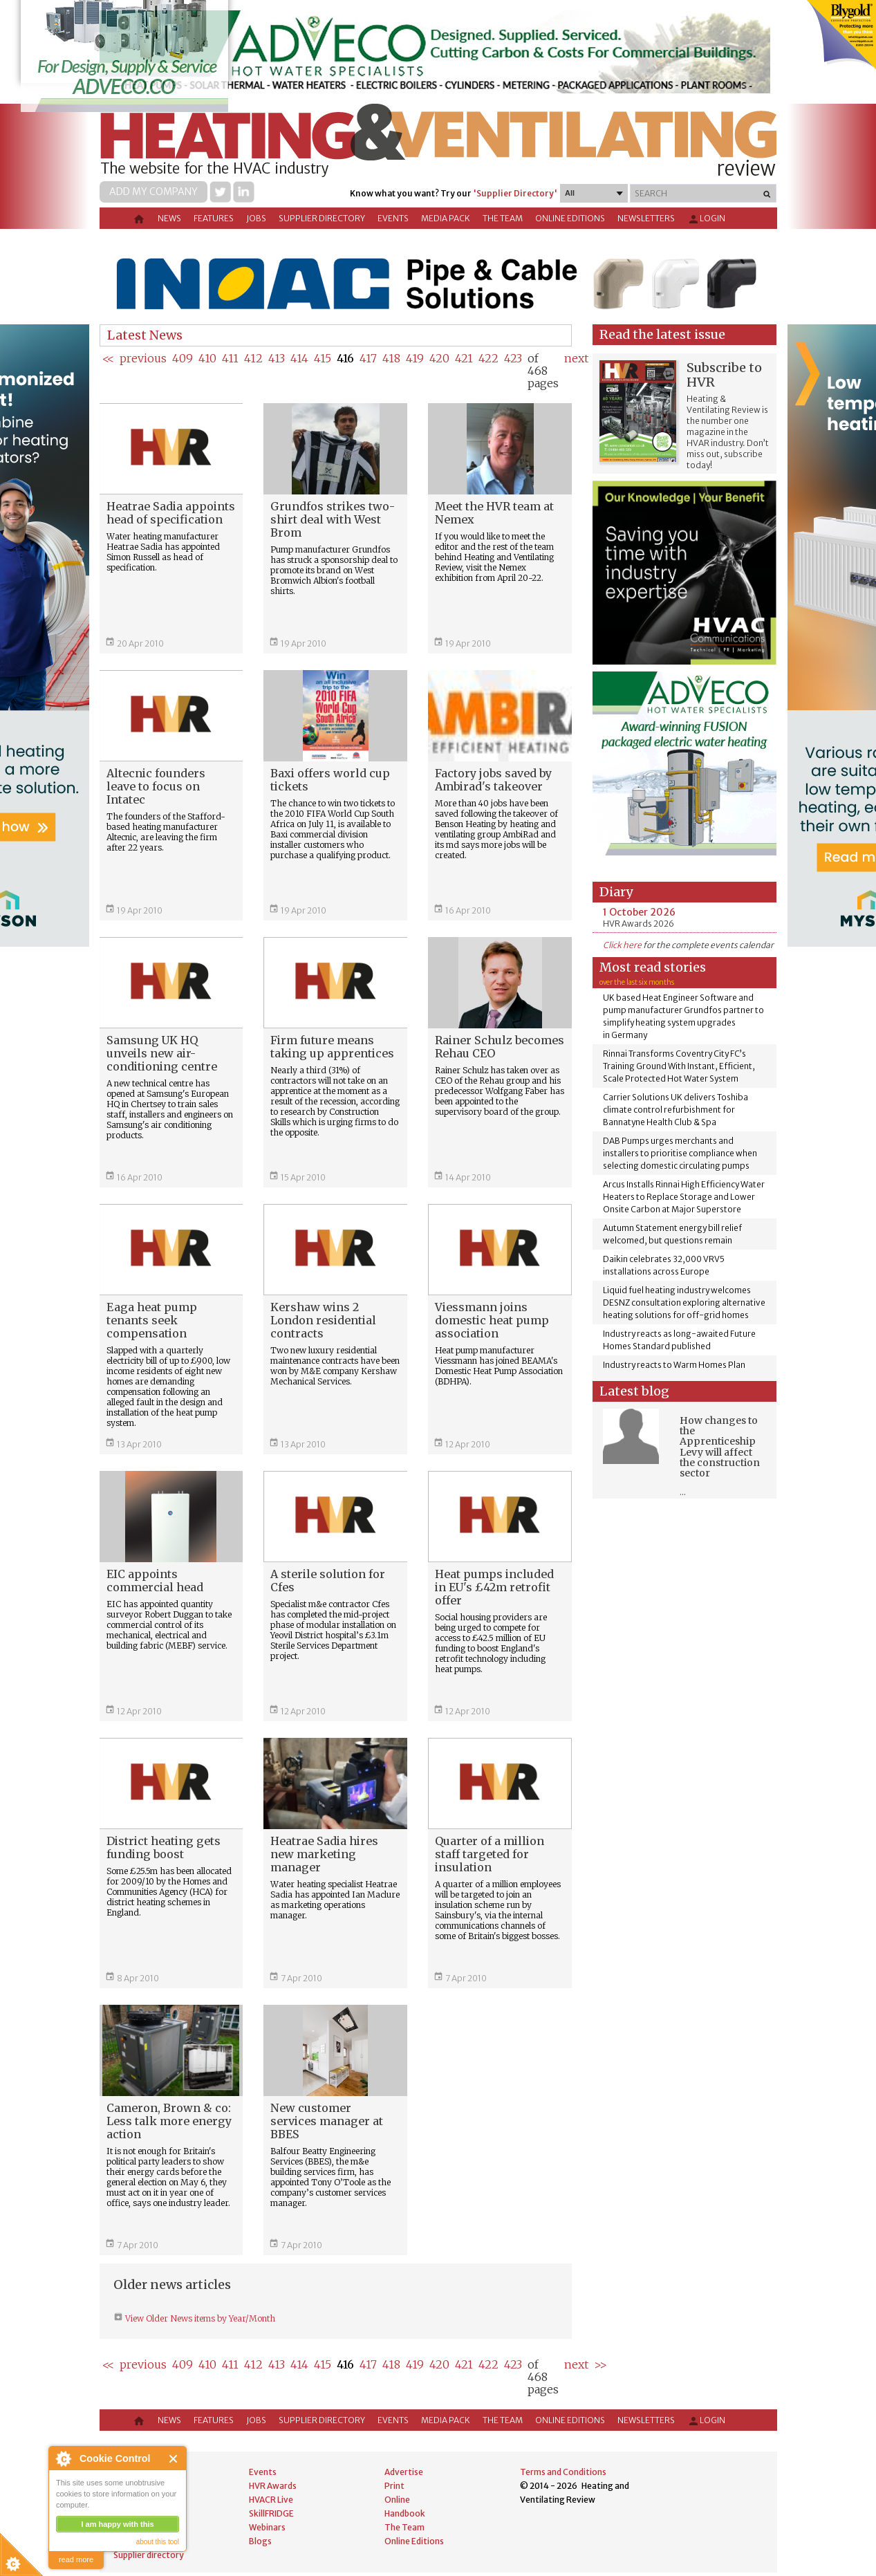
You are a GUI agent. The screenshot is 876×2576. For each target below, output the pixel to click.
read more (76, 2559)
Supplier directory (322, 218)
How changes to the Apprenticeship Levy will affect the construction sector (720, 1447)
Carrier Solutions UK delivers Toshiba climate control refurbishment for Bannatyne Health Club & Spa (675, 1109)
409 (182, 358)
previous (143, 358)
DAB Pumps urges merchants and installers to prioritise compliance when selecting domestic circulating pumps (680, 1153)
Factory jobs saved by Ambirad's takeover (493, 779)
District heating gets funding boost (163, 1847)
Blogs (260, 2541)
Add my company (153, 191)
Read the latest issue (662, 334)
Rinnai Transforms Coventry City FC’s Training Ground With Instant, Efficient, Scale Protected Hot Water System (679, 1066)
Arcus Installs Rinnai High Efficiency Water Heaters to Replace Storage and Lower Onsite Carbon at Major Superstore (684, 1196)
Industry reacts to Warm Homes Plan (674, 1365)
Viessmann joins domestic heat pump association (492, 1320)
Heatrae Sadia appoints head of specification (170, 512)
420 (439, 358)
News (169, 218)
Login (706, 219)
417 (368, 358)
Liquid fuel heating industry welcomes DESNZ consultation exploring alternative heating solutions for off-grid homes (684, 1302)
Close (173, 2458)
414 (299, 358)
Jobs (256, 218)
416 (345, 358)
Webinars (267, 2527)
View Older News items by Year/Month (199, 2318)
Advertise (403, 2472)
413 (276, 358)
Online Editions (570, 218)
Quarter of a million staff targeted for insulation (489, 1854)
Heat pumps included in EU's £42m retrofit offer (494, 1587)
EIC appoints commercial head (154, 1580)
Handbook (404, 2513)
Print (394, 2486)
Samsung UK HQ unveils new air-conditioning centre (161, 1053)
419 (415, 358)
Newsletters (646, 218)
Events (393, 218)
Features (214, 218)
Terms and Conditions (563, 2472)
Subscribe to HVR (724, 375)
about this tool (157, 2542)
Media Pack (445, 218)
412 (253, 358)
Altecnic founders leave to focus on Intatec (155, 786)
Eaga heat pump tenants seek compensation (151, 1320)
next (576, 358)
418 (391, 358)
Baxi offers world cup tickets (330, 779)
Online (397, 2499)
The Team (503, 218)
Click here (622, 945)
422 (488, 358)
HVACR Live (271, 2499)
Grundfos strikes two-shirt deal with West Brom (332, 519)
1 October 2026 (639, 912)
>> (600, 2364)
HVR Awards (273, 2486)
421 (464, 358)
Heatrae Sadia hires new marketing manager (324, 1854)
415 (322, 358)
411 (230, 358)
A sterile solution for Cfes (327, 1580)
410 (207, 358)
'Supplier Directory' (515, 193)
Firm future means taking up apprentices (332, 1046)
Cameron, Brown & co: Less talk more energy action (169, 2121)
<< (108, 358)
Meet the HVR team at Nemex (494, 512)
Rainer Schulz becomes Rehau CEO (499, 1046)
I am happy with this (117, 2524)
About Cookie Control (63, 2458)
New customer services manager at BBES (326, 2121)
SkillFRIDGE (271, 2513)
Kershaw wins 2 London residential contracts (323, 1320)
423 (513, 358)
